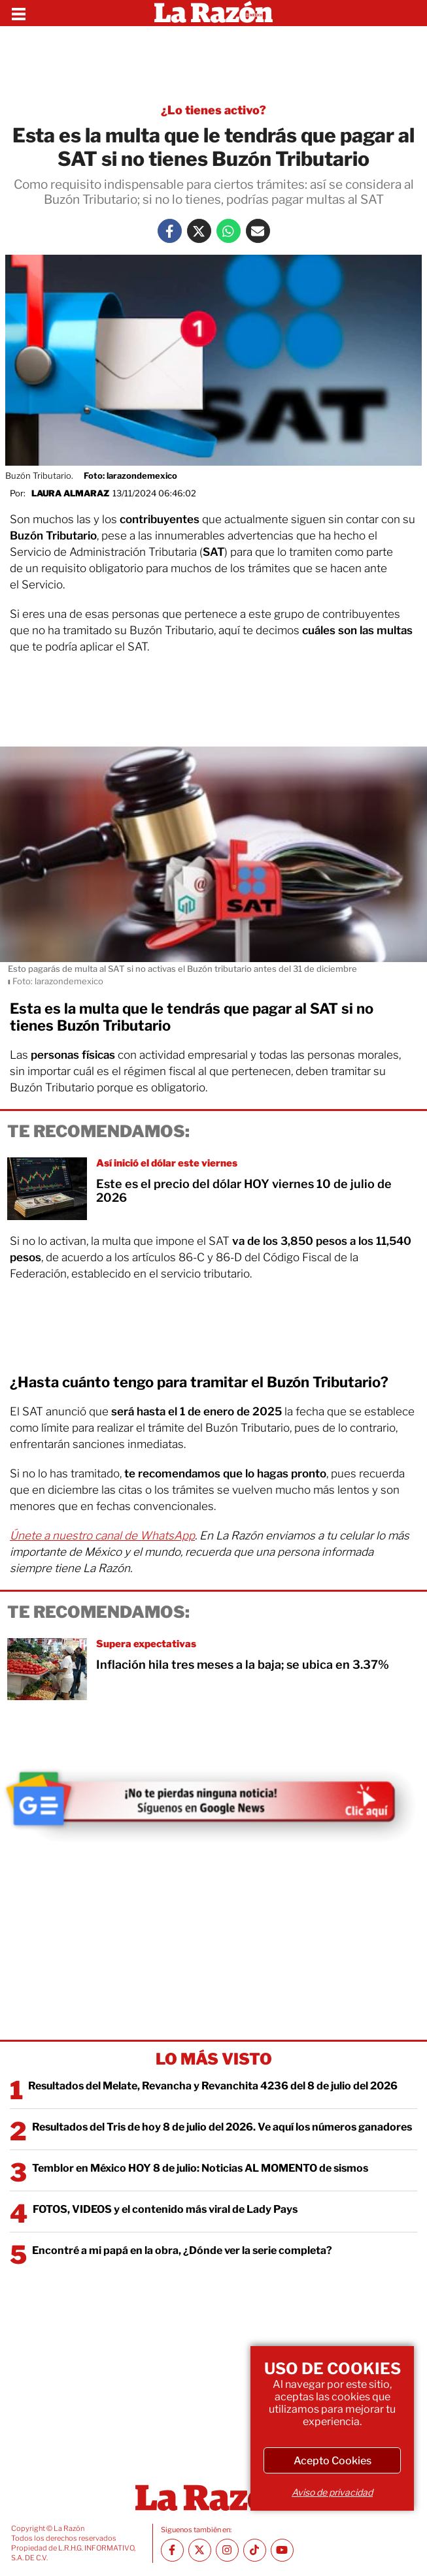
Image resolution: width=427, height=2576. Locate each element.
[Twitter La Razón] (199, 231)
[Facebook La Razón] (170, 231)
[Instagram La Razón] (227, 2550)
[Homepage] (213, 13)
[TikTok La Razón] (254, 2550)
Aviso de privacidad (332, 2492)
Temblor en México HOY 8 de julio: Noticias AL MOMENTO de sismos (200, 2168)
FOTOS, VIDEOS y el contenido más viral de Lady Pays (165, 2209)
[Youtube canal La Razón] (282, 2550)
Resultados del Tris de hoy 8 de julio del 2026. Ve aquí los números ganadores (222, 2127)
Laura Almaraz (70, 493)
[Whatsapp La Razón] (228, 231)
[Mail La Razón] (258, 231)
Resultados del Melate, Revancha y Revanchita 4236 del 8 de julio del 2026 (213, 2086)
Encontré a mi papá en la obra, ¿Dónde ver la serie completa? (182, 2250)
